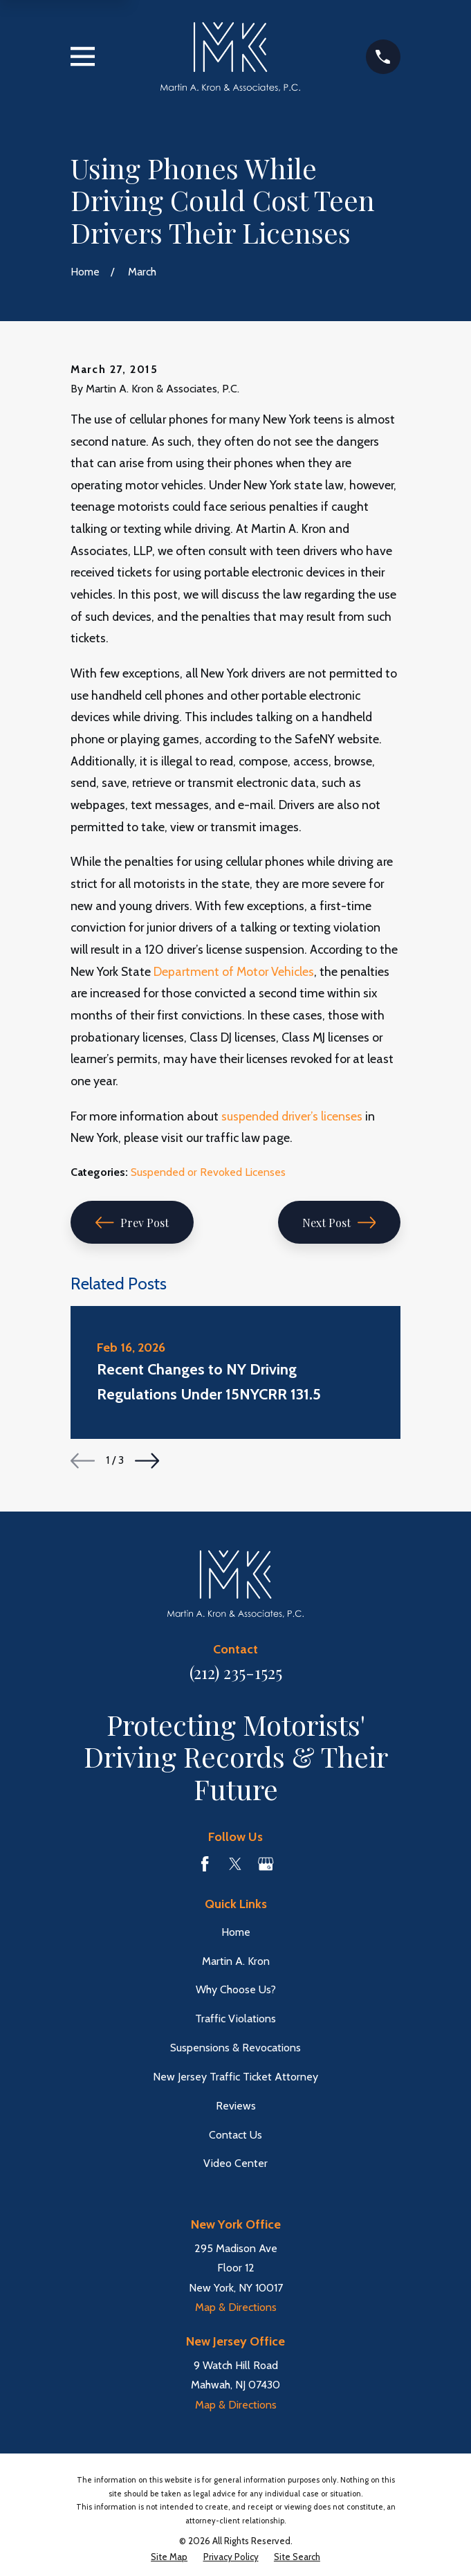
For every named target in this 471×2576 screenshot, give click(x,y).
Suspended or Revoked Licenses (208, 1172)
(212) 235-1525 (236, 1672)
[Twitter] (235, 1863)
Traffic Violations (235, 2018)
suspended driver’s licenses (291, 1116)
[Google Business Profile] (265, 1863)
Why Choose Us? (236, 1989)
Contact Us (235, 2134)
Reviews (236, 2105)
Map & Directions (236, 2307)
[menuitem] (169, 2557)
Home (235, 1932)
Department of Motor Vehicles (234, 971)
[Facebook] (204, 1863)
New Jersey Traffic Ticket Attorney (235, 2076)
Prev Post (132, 1222)
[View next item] (147, 1461)
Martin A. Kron (236, 1961)
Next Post (339, 1222)
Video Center (235, 2163)
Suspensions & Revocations (235, 2047)
